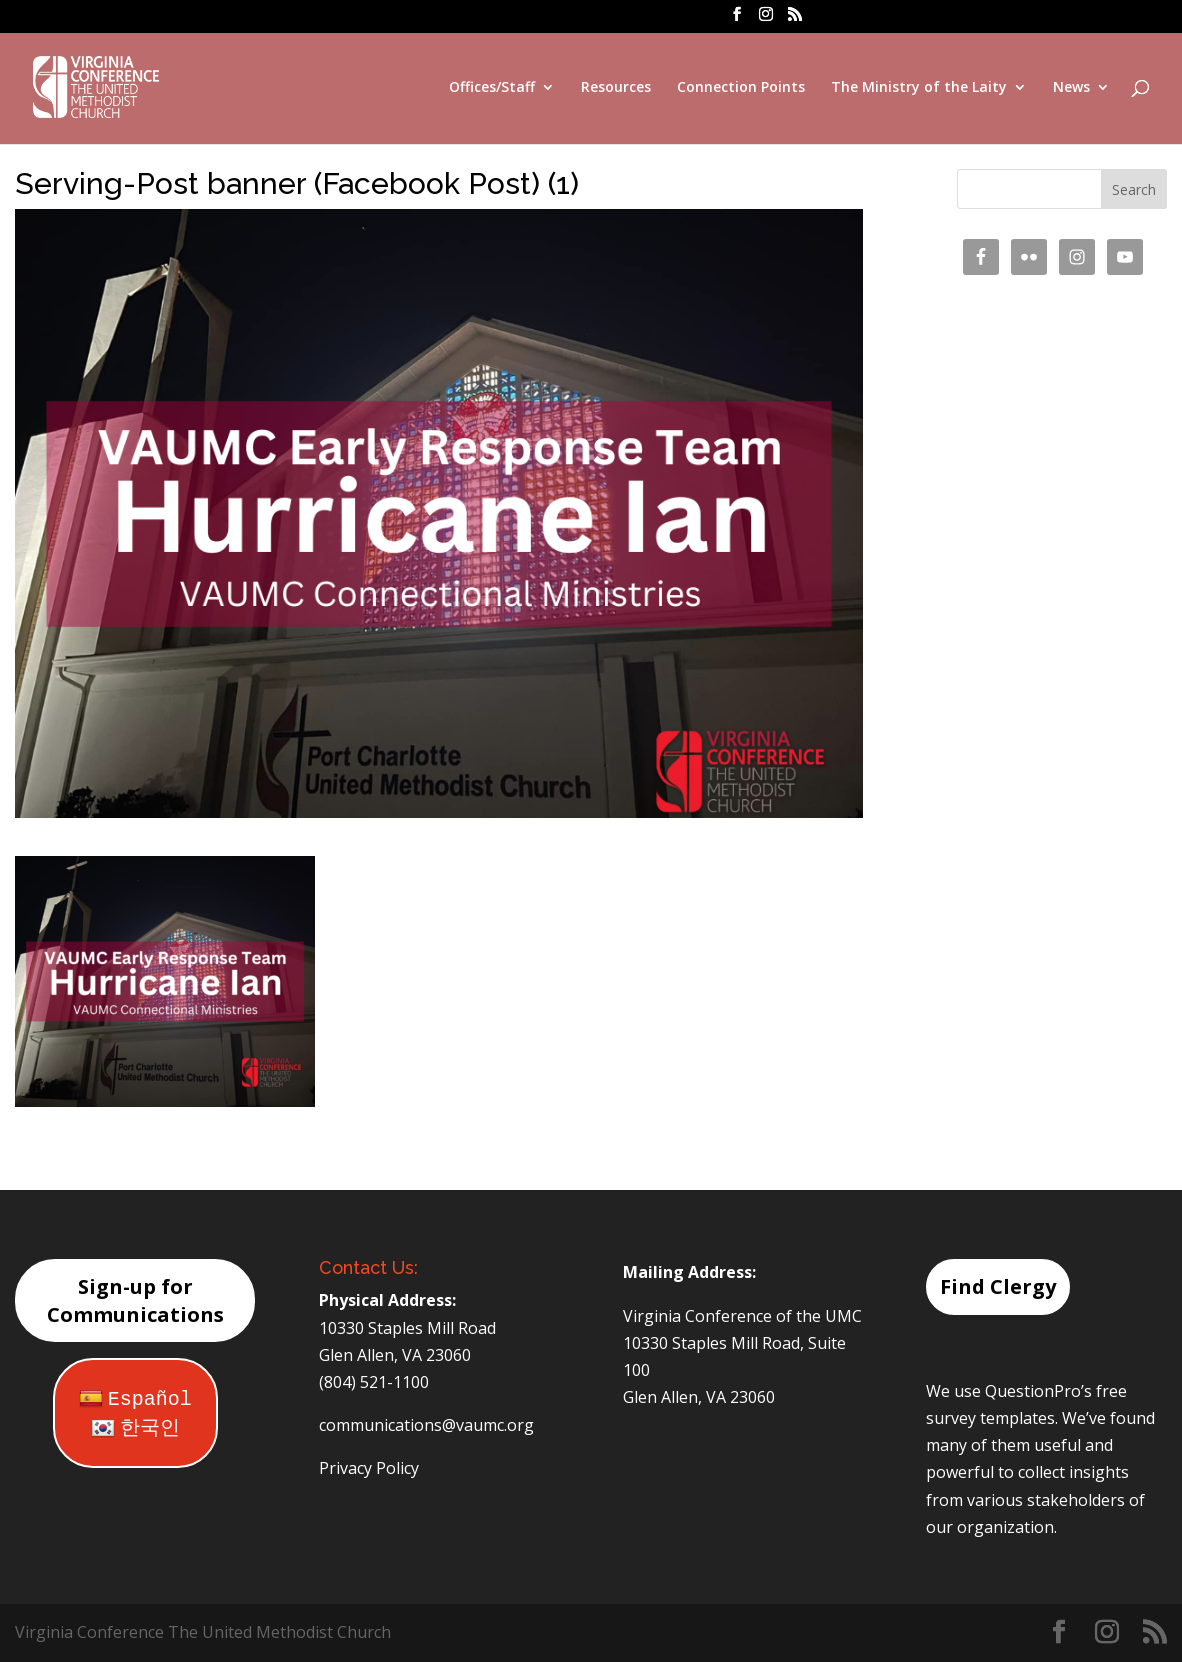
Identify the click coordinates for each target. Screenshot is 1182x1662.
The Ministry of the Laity (919, 88)
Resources (616, 88)
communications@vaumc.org (426, 1425)
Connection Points (741, 88)
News (1071, 88)
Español (135, 1399)
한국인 (135, 1428)
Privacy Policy (369, 1468)
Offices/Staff (492, 88)
